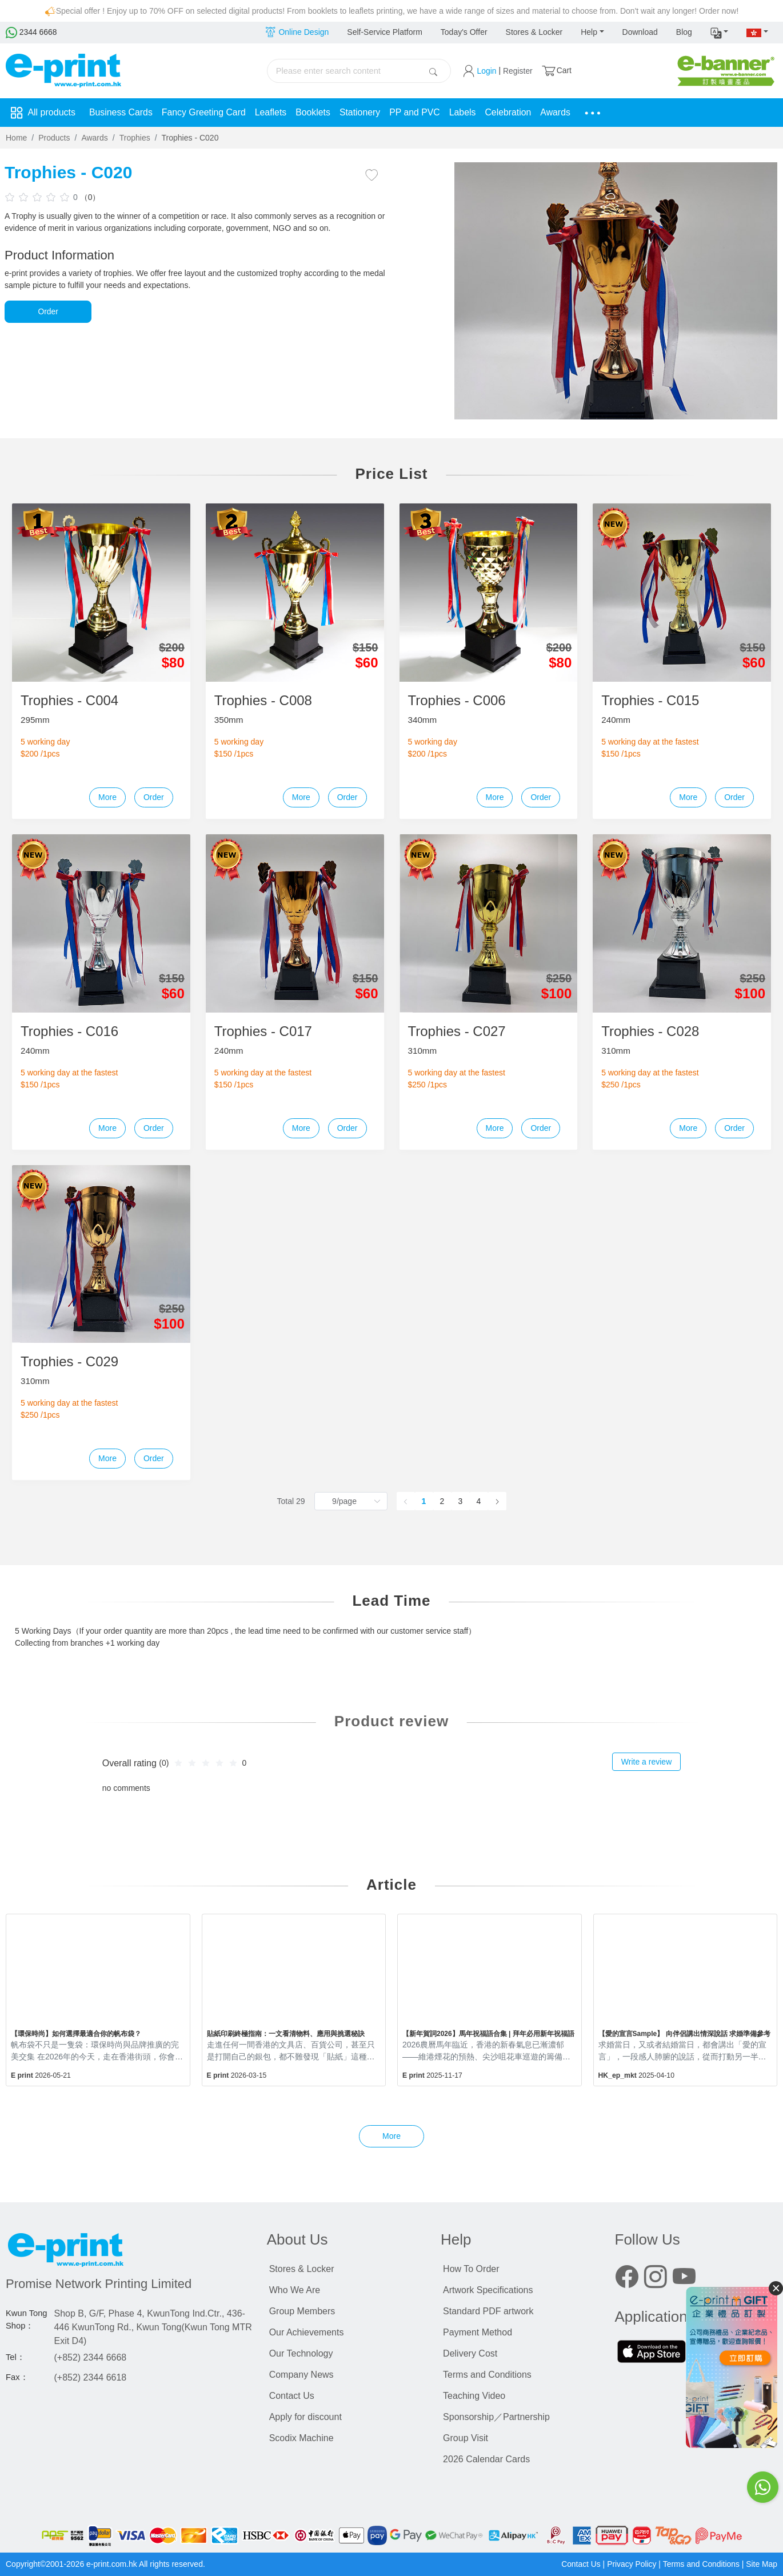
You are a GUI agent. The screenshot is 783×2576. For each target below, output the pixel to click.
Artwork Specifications (488, 2290)
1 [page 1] (424, 1501)
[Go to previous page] (406, 1501)
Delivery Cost (470, 2353)
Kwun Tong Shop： (26, 2319)
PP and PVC (418, 112)
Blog (684, 32)
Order (48, 311)
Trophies (134, 137)
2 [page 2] (442, 1501)
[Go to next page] (497, 1501)
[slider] (39, 196)
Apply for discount (305, 2417)
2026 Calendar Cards (486, 2459)
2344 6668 (31, 32)
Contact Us (291, 2396)
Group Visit (465, 2438)
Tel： (15, 2357)
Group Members (302, 2311)
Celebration (512, 112)
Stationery (362, 112)
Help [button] (589, 32)
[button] (719, 32)
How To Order (471, 2269)
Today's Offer (464, 32)
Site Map (761, 2564)
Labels (466, 112)
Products (54, 137)
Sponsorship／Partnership (496, 2417)
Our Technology (301, 2353)
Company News (301, 2374)
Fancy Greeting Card (204, 112)
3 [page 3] (460, 1501)
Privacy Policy (631, 2564)
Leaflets (273, 112)
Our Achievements (306, 2332)
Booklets (315, 112)
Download (640, 32)
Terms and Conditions (487, 2374)
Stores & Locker (534, 32)
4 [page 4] (479, 1501)
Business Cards (121, 112)
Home (16, 137)
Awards (560, 112)
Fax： (17, 2377)
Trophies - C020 (190, 137)
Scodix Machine (301, 2438)
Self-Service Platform (384, 32)
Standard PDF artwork (488, 2311)
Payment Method (477, 2332)
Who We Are (295, 2290)
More (107, 797)
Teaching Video (474, 2396)
